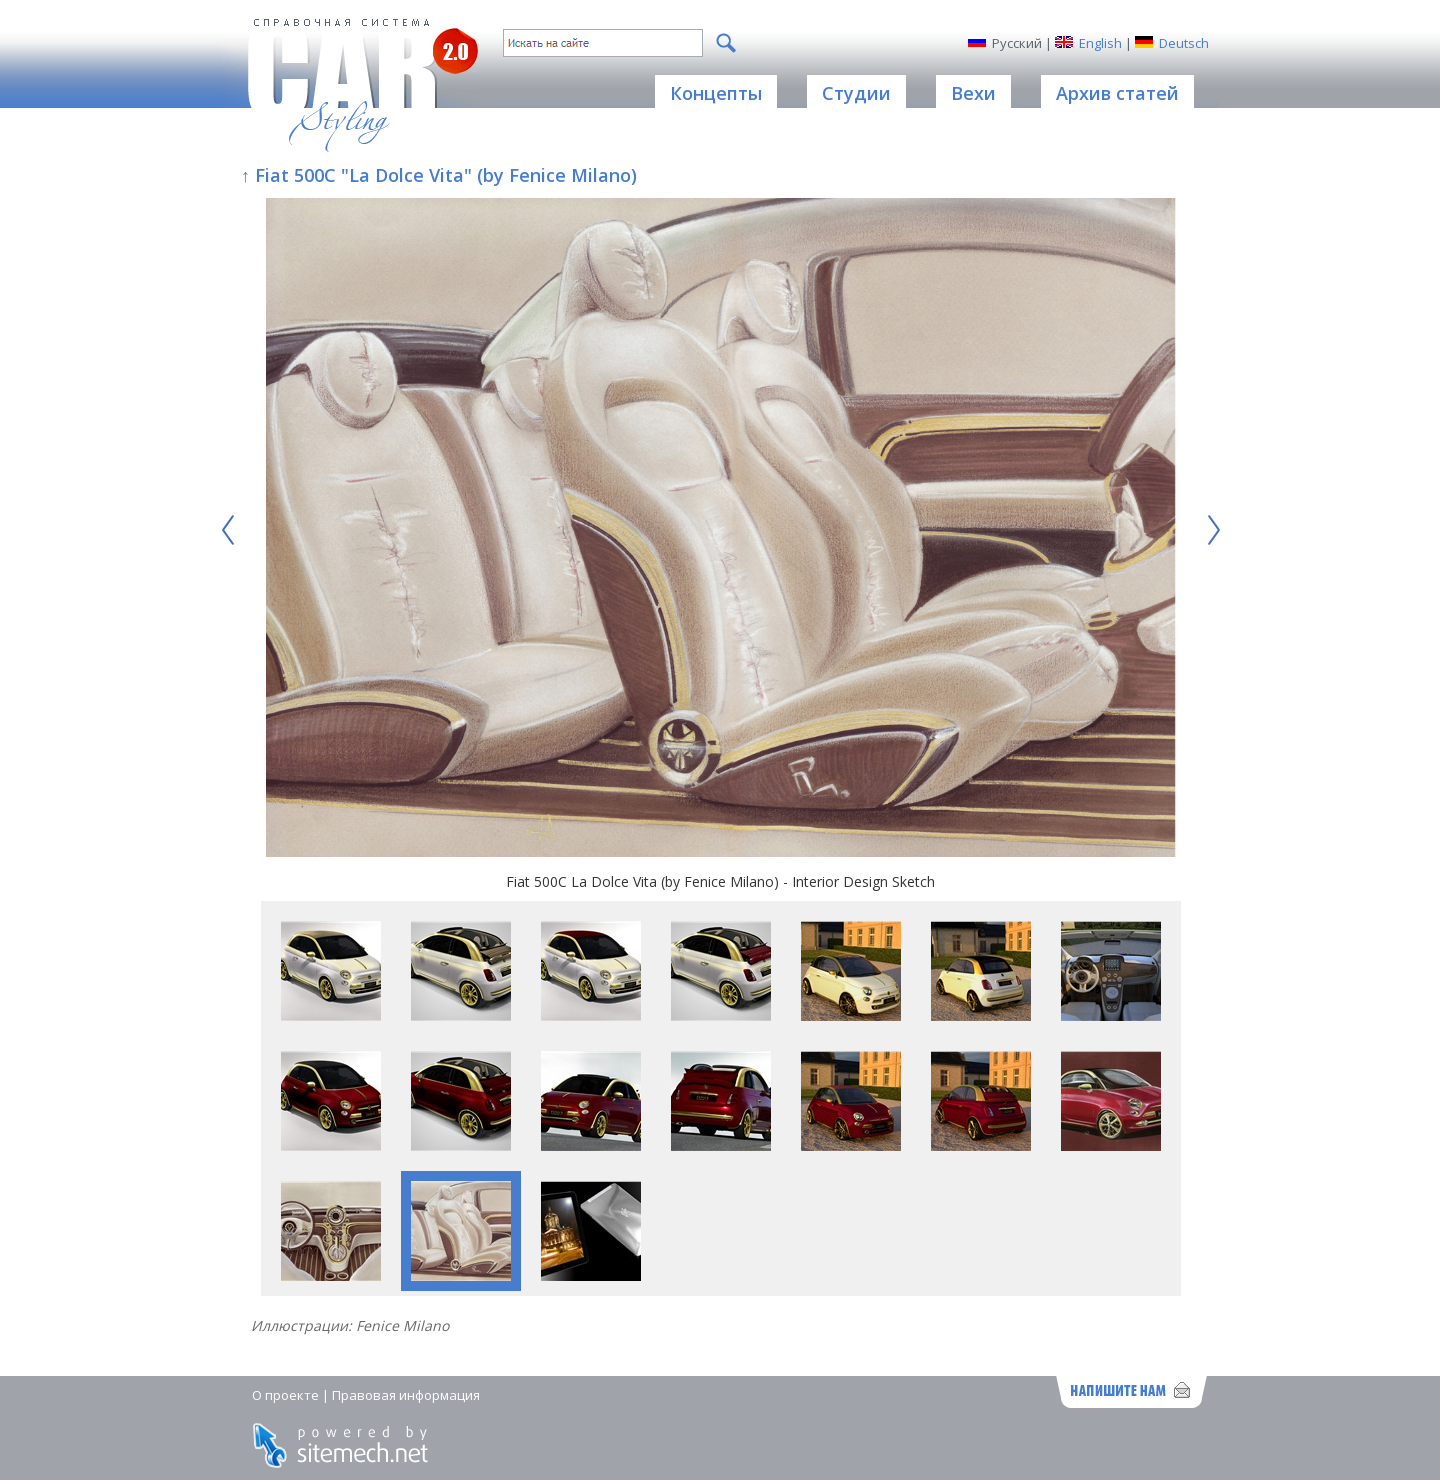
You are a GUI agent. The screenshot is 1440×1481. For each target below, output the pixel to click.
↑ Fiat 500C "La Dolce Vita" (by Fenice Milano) (439, 175)
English (1100, 43)
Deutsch (1184, 43)
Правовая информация (406, 1395)
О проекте (285, 1395)
